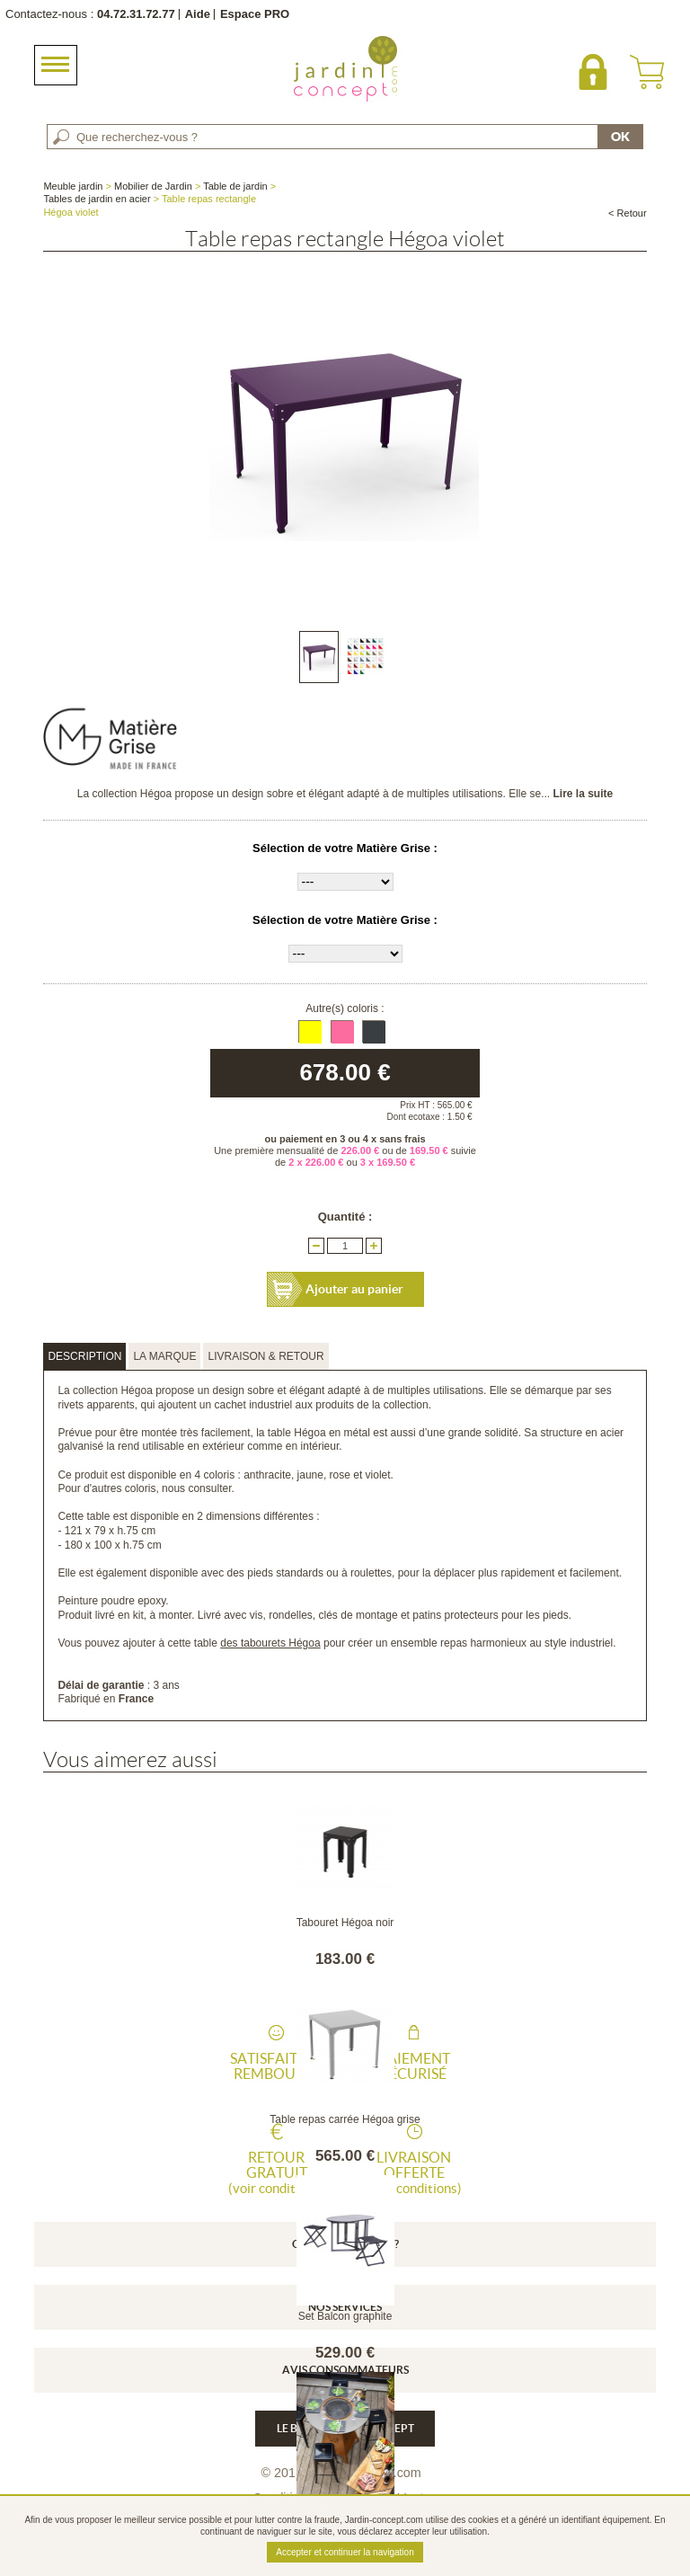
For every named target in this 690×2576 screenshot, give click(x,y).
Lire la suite (583, 793)
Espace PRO (254, 14)
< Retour (627, 213)
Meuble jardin (72, 186)
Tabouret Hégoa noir (345, 1922)
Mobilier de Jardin (153, 186)
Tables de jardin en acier (96, 198)
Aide (197, 14)
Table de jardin (235, 186)
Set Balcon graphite (345, 2316)
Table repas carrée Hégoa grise (345, 2119)
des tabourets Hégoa (270, 1643)
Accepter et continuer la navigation (344, 2552)
